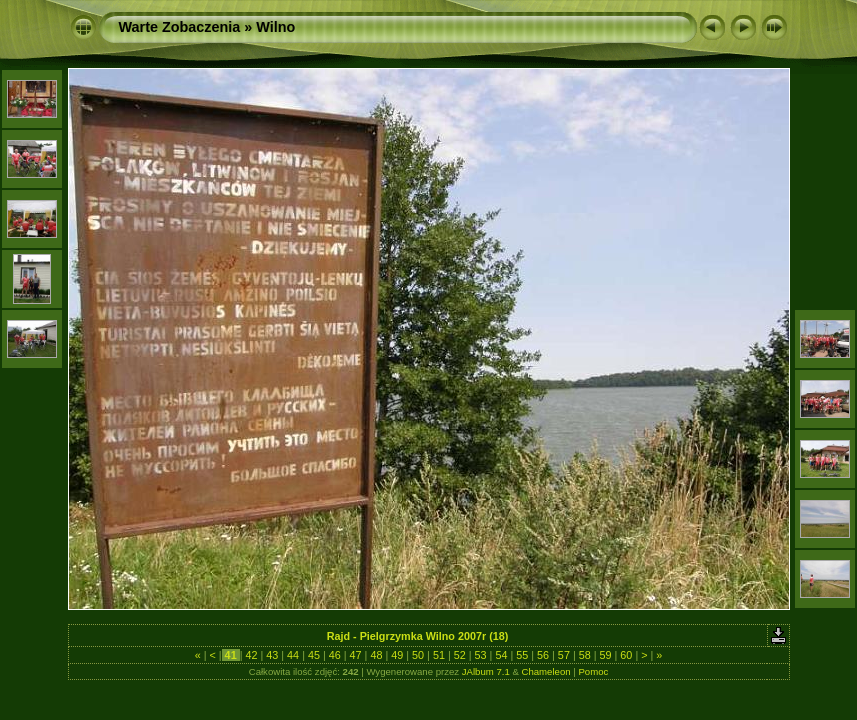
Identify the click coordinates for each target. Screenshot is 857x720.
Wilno (275, 27)
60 (626, 655)
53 (481, 655)
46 (335, 655)
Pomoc (593, 671)
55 (522, 655)
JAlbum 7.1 (486, 671)
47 (356, 655)
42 (251, 655)
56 (543, 655)
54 (501, 655)
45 (314, 655)
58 (585, 655)
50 (418, 655)
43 (272, 655)
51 (439, 655)
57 (564, 655)
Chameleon (546, 671)
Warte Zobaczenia (180, 27)
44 (293, 655)
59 (606, 655)
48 (376, 655)
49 (397, 655)
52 (460, 655)
